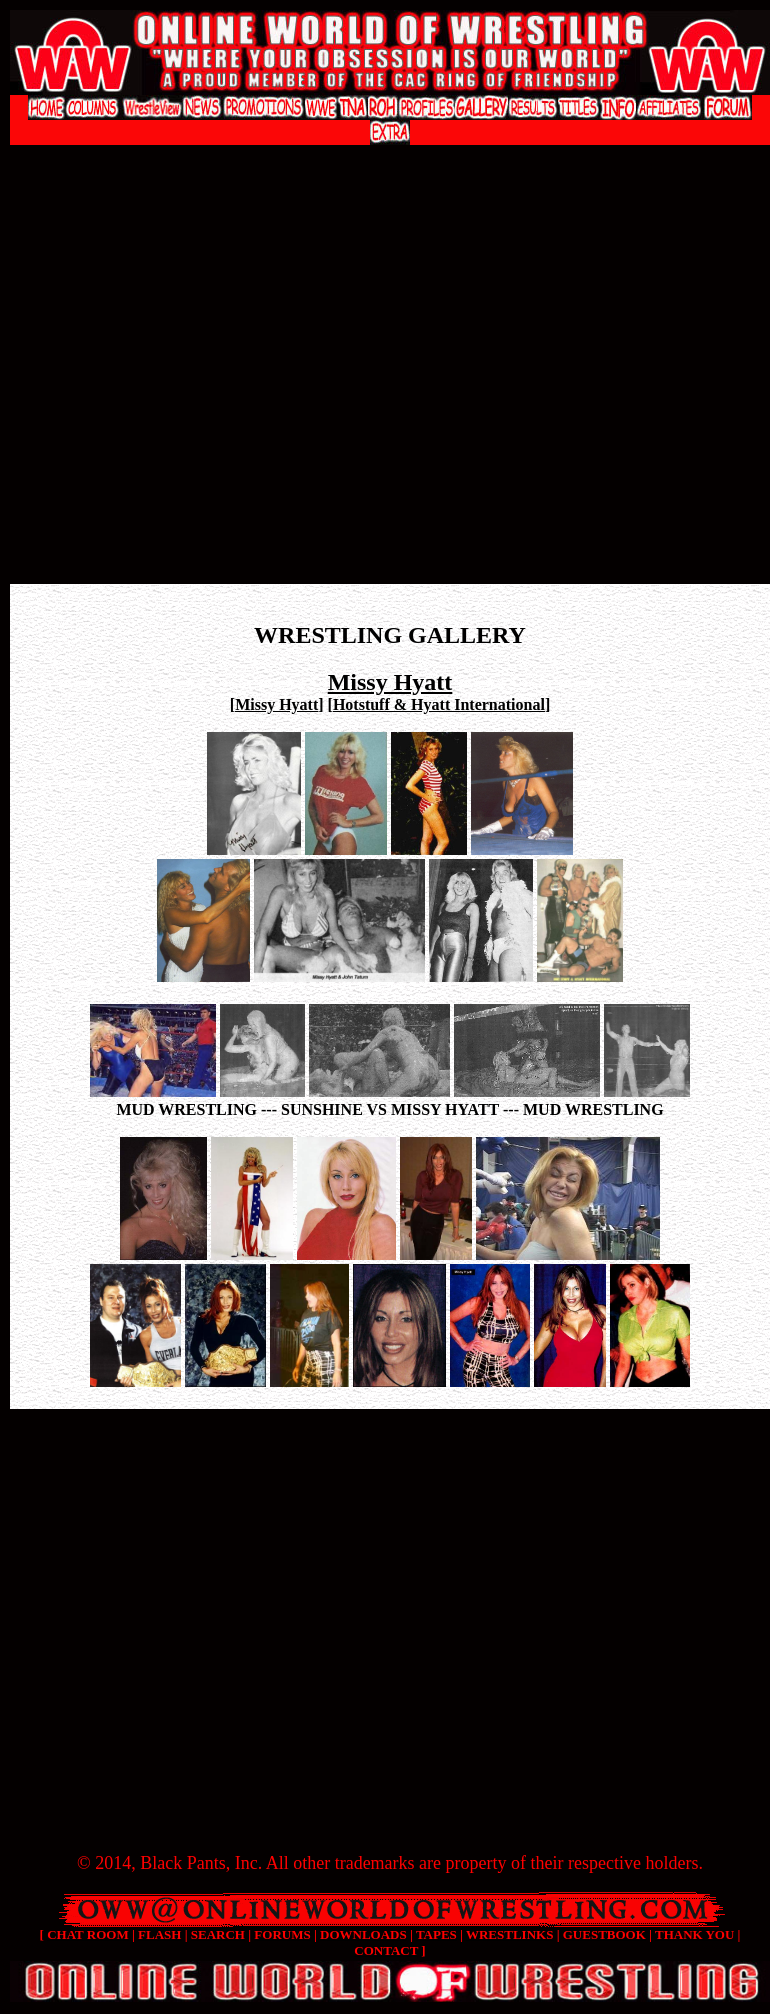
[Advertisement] (187, 378)
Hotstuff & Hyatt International (439, 704)
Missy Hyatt (276, 704)
